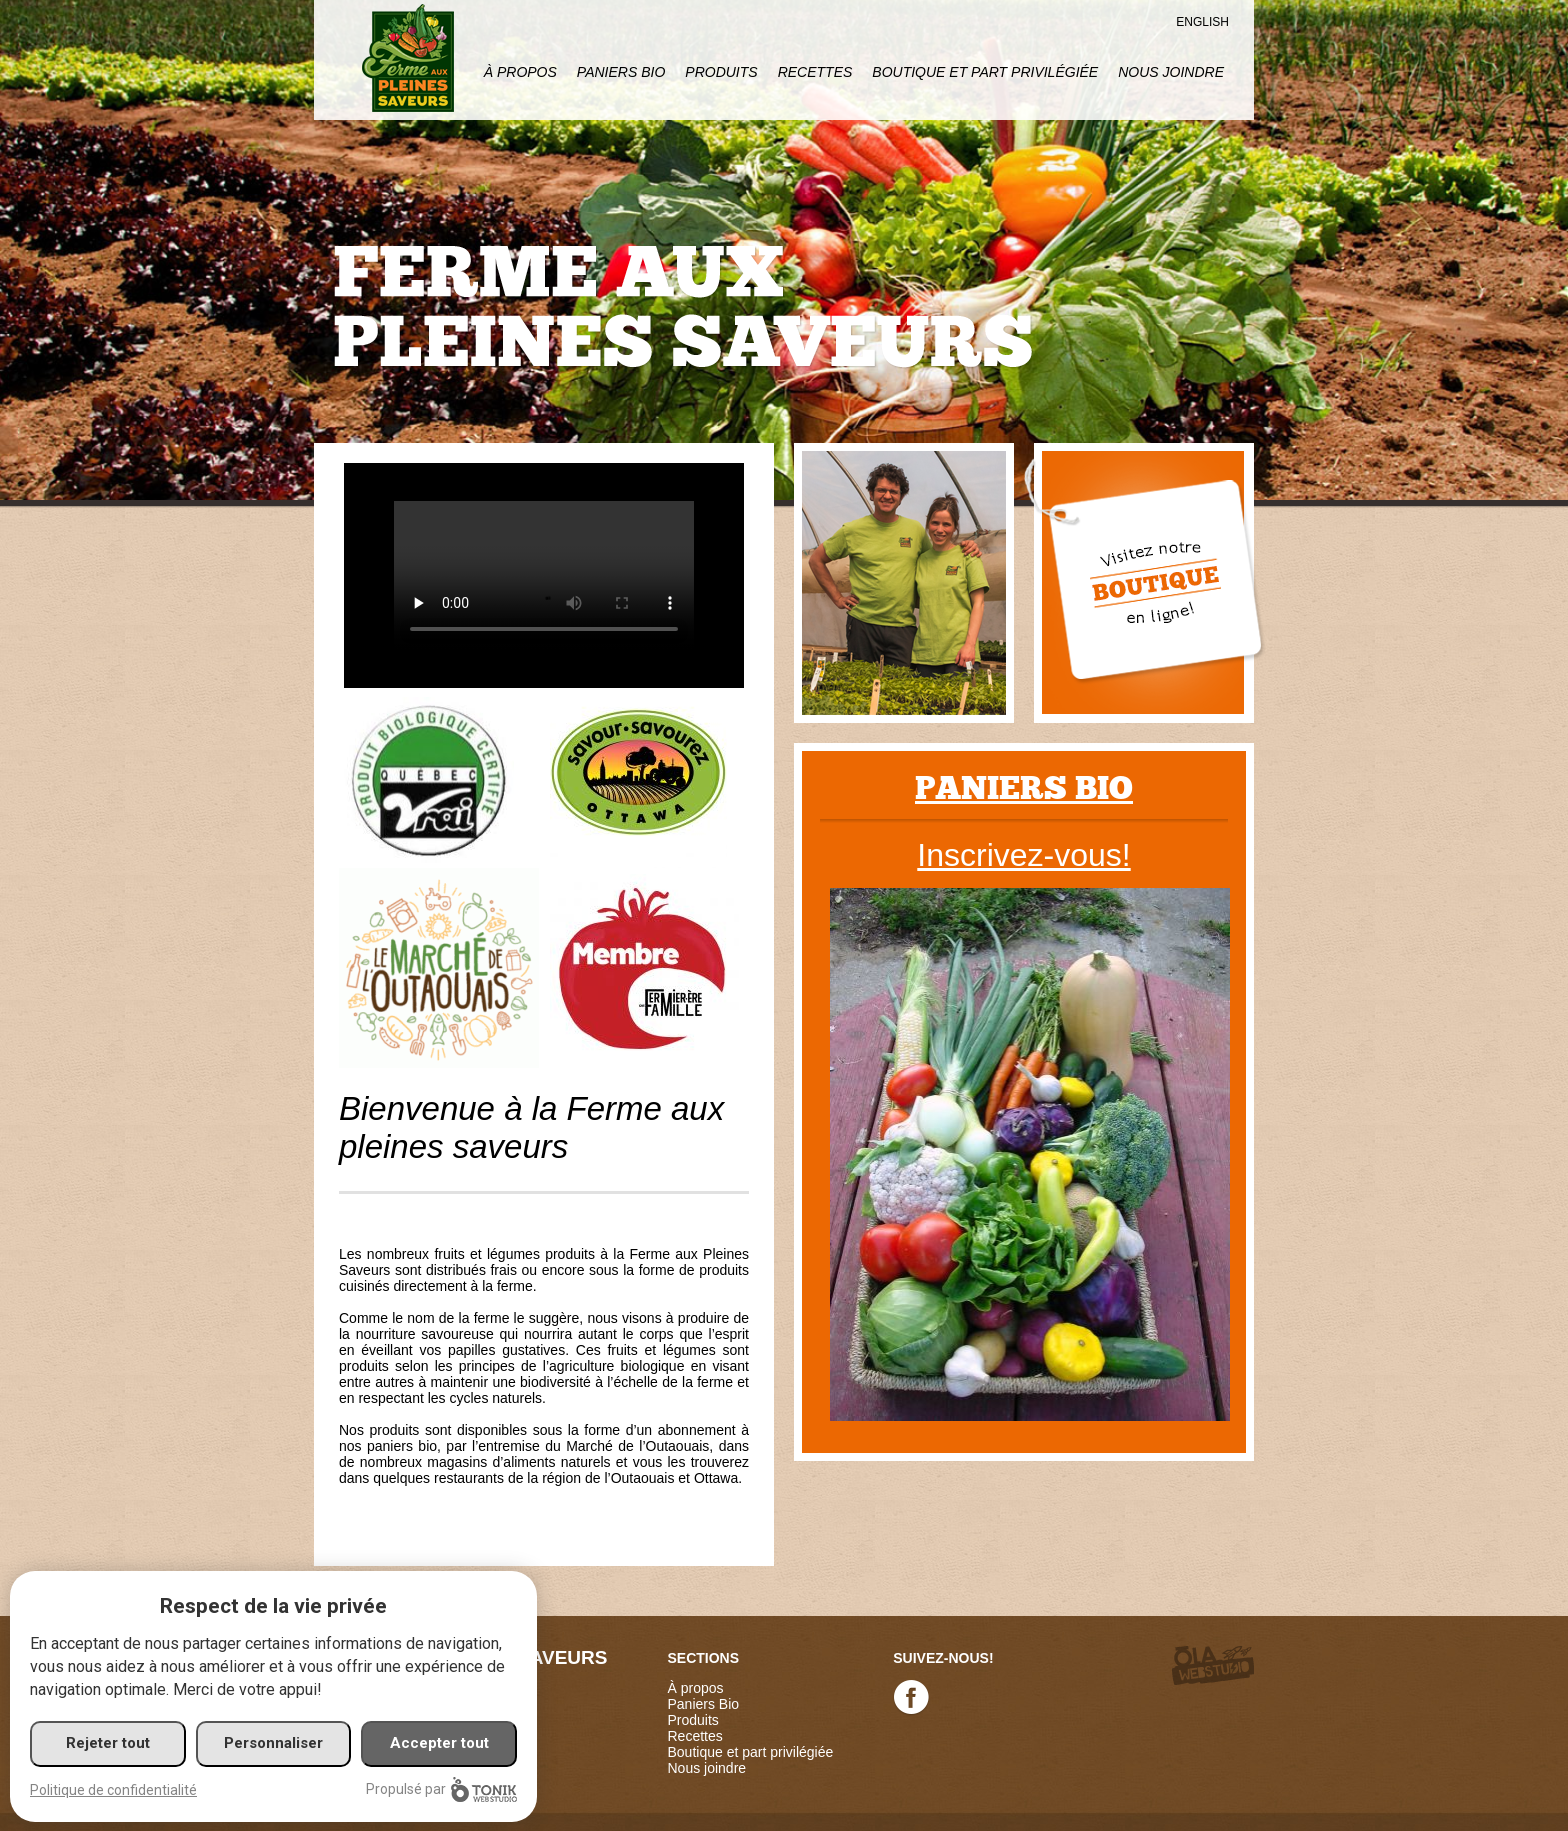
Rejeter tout (108, 1743)
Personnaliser (273, 1743)
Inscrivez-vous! (1023, 855)
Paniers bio (1024, 788)
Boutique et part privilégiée (985, 72)
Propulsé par (441, 1789)
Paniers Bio (621, 72)
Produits (721, 72)
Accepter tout (439, 1743)
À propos (520, 72)
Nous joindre (1171, 72)
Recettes (815, 72)
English (1202, 22)
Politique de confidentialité (113, 1790)
